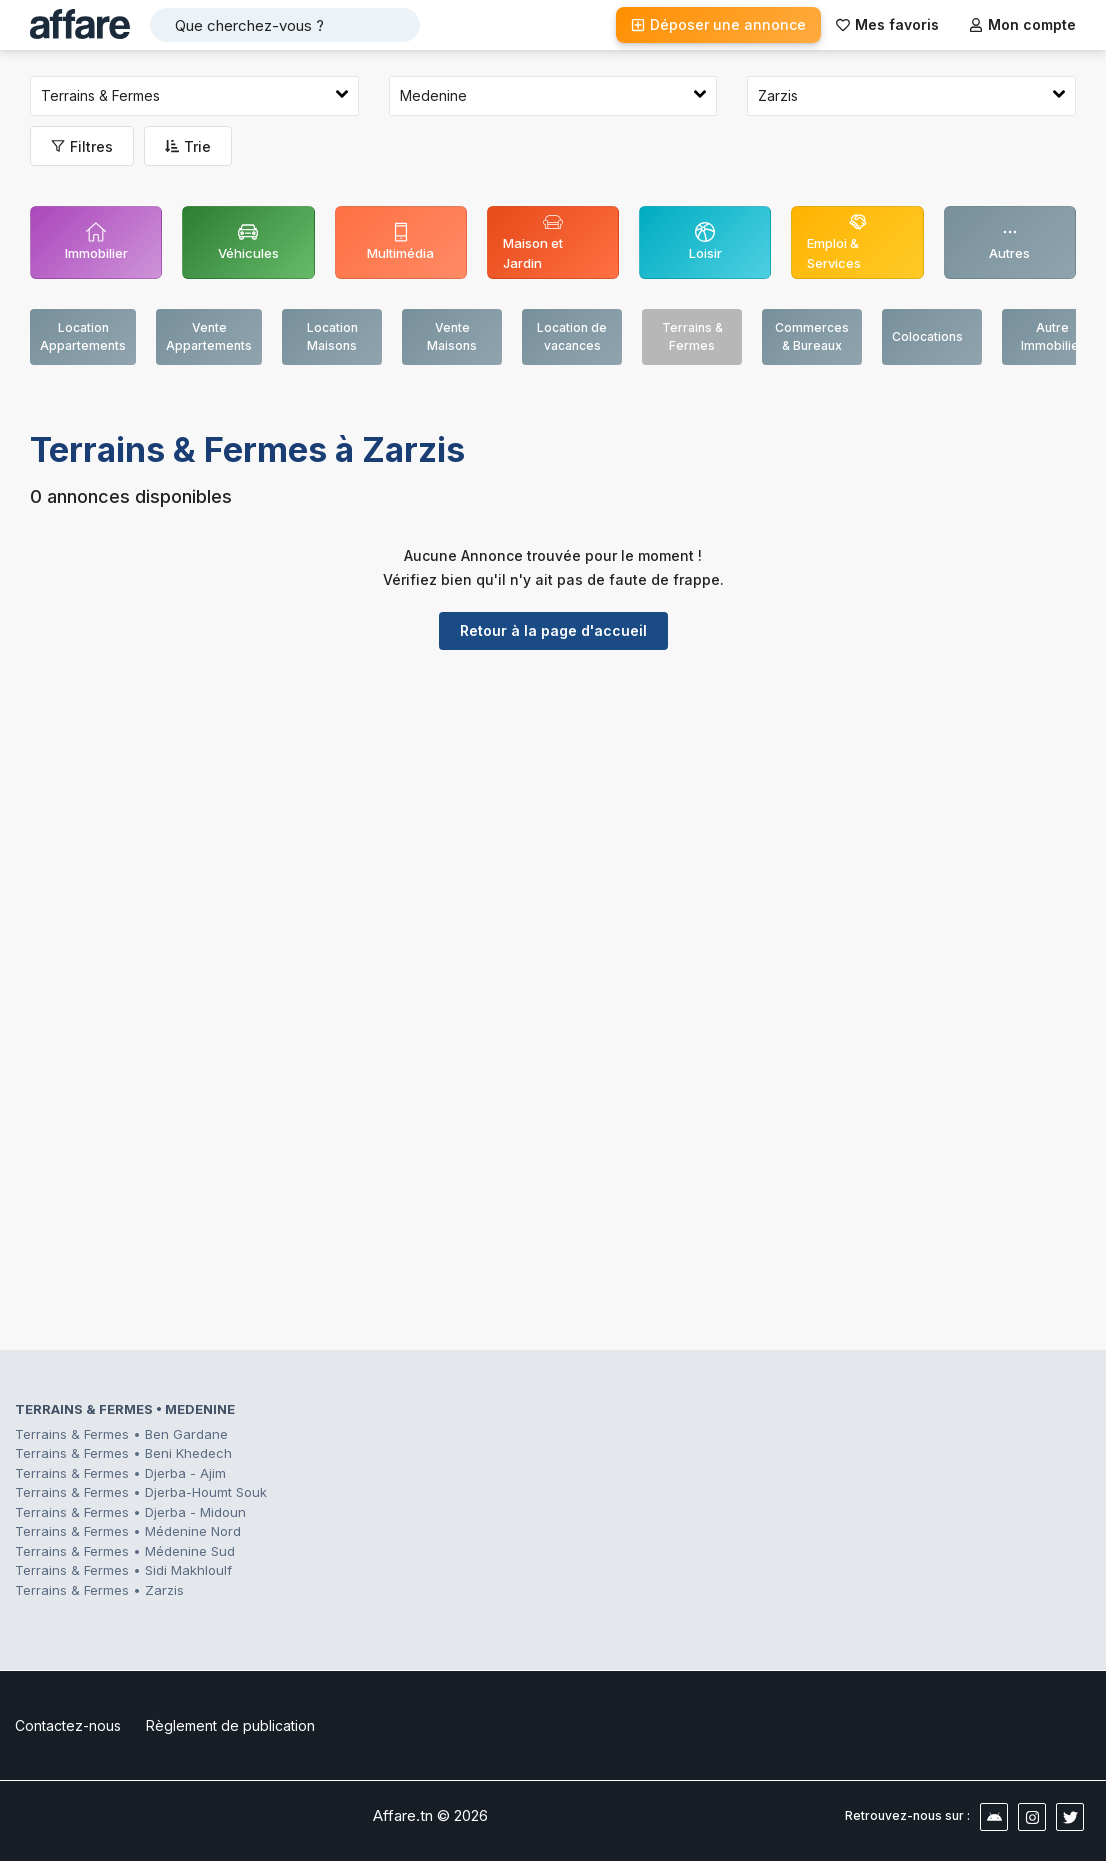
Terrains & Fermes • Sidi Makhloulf (123, 1570)
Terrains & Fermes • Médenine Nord (128, 1531)
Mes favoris (887, 24)
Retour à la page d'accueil (553, 630)
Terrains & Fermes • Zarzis (99, 1590)
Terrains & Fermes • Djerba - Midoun (130, 1512)
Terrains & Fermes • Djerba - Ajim (120, 1473)
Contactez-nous (68, 1725)
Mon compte (1022, 24)
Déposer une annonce (718, 24)
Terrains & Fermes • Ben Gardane (121, 1434)
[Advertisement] (553, 820)
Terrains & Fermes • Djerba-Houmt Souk (141, 1492)
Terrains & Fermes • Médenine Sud (125, 1551)
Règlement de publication (230, 1725)
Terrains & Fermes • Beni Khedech (123, 1453)
